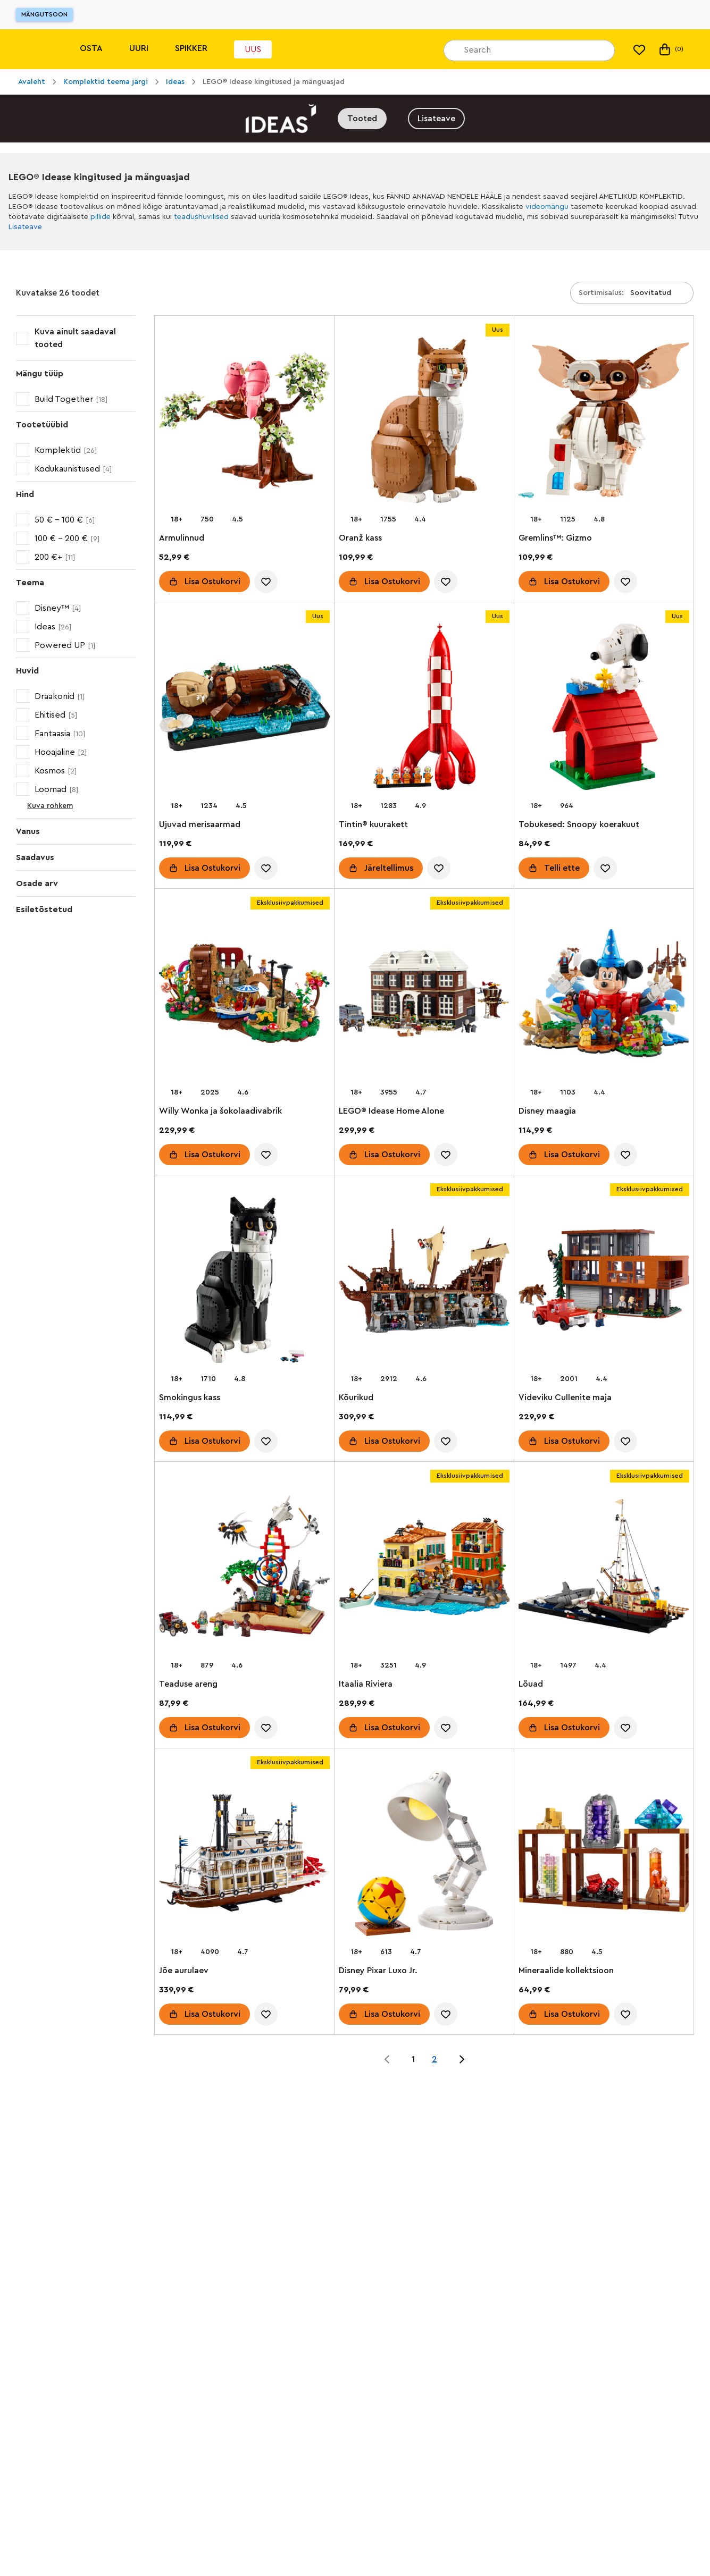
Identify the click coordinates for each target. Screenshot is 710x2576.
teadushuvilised (201, 217)
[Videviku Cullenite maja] (604, 1282)
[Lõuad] (604, 1568)
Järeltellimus (388, 868)
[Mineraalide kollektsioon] (604, 1855)
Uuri (138, 48)
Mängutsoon (44, 14)
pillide (100, 217)
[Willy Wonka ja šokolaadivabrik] (244, 995)
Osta (91, 48)
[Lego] (30, 49)
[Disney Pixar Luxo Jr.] (424, 1855)
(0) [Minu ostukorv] (670, 49)
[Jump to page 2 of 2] (461, 2059)
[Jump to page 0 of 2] (387, 2059)
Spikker (191, 48)
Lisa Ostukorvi (212, 581)
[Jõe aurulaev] (244, 1855)
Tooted (362, 118)
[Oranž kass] (424, 422)
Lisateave (436, 118)
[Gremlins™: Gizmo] (604, 422)
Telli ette (562, 868)
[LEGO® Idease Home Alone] (424, 995)
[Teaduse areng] (244, 1568)
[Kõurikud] (424, 1282)
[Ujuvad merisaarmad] (244, 709)
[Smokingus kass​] (244, 1282)
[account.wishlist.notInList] (266, 581)
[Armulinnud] (244, 422)
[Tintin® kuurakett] (424, 709)
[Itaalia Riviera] (424, 1568)
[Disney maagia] (604, 995)
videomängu (547, 207)
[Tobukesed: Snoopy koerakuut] (604, 709)
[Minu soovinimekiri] (639, 49)
